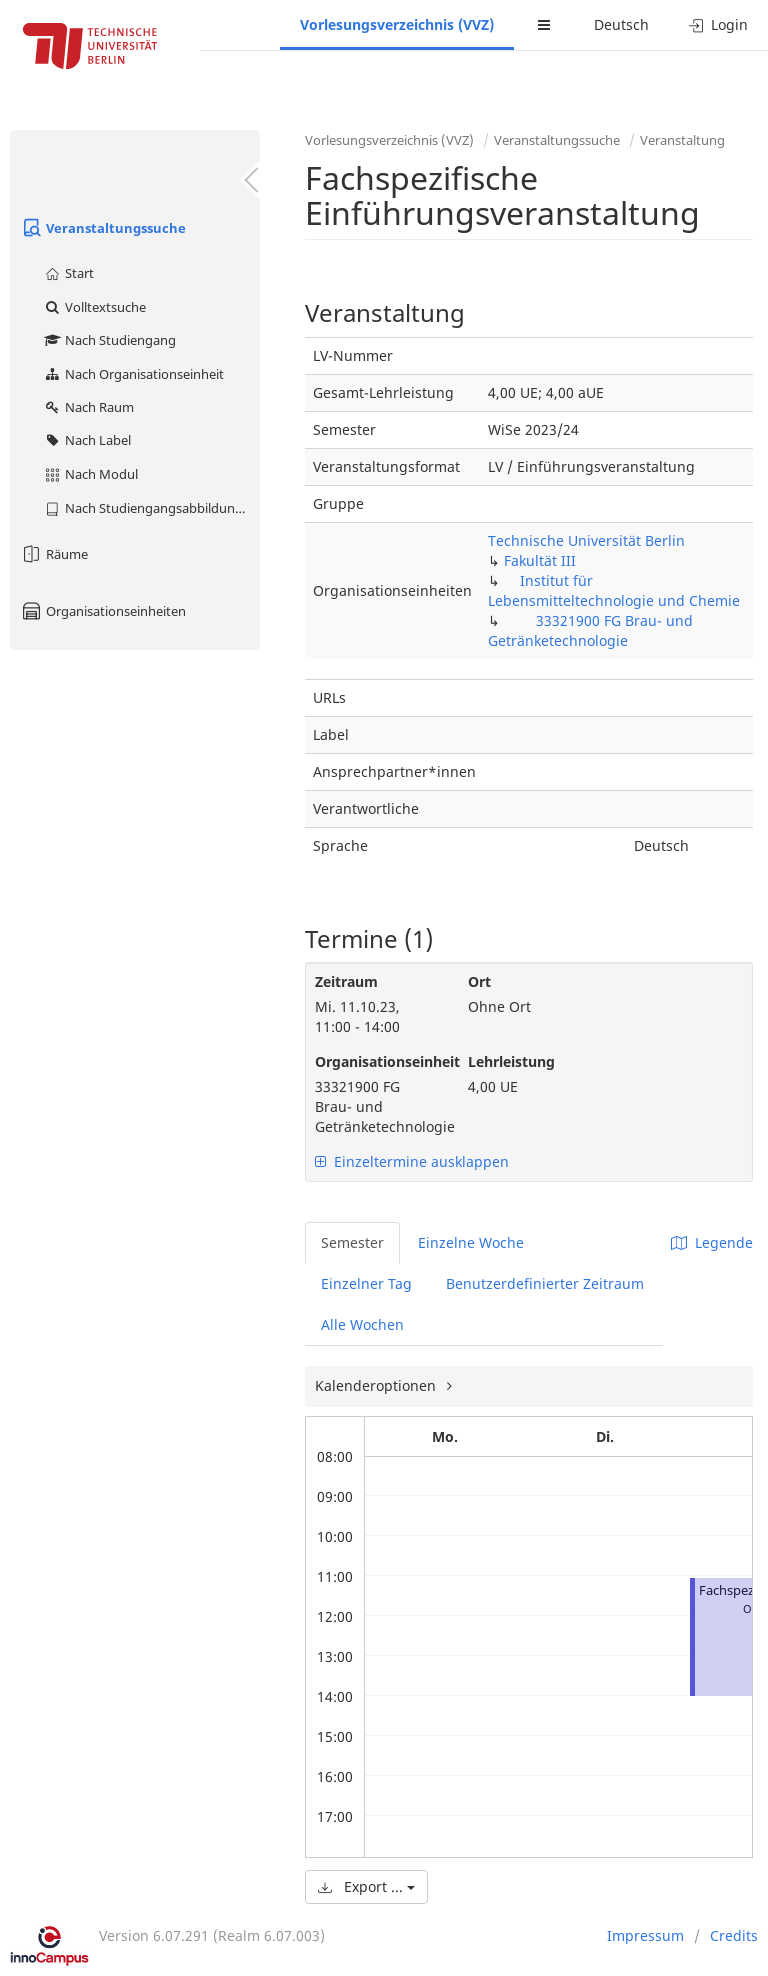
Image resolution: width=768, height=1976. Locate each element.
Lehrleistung (511, 1061)
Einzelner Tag (366, 1283)
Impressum (645, 1935)
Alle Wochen (362, 1324)
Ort (479, 981)
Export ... (366, 1886)
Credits (734, 1935)
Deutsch (621, 24)
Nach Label (87, 440)
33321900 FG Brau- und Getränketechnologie (590, 630)
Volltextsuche (94, 307)
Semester (352, 1242)
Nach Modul (90, 474)
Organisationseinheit (376, 1061)
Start (68, 273)
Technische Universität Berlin (586, 540)
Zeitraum (346, 981)
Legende (712, 1242)
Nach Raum (88, 407)
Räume (54, 554)
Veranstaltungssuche (103, 228)
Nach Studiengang (109, 340)
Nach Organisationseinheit (133, 374)
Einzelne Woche (471, 1242)
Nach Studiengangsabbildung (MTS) (151, 508)
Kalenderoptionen (377, 1385)
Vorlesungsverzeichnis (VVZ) (397, 24)
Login (718, 24)
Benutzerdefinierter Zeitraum (545, 1283)
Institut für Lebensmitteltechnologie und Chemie (614, 590)
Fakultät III (540, 560)
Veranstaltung (682, 140)
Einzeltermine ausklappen (412, 1161)
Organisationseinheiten (103, 611)
